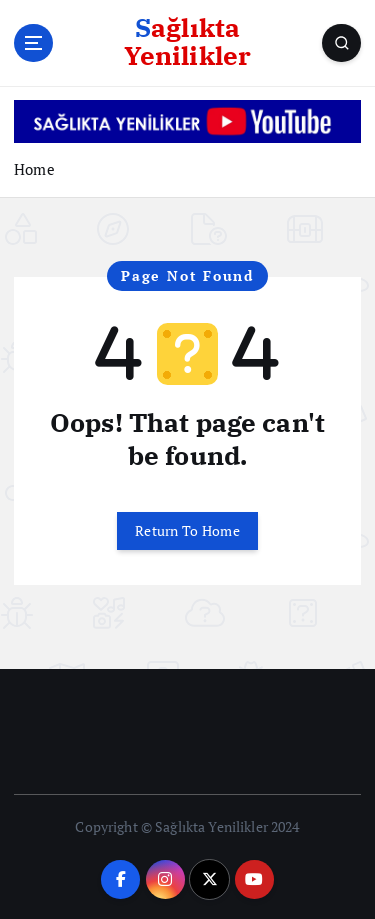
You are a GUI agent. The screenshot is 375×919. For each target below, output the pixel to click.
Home (34, 169)
